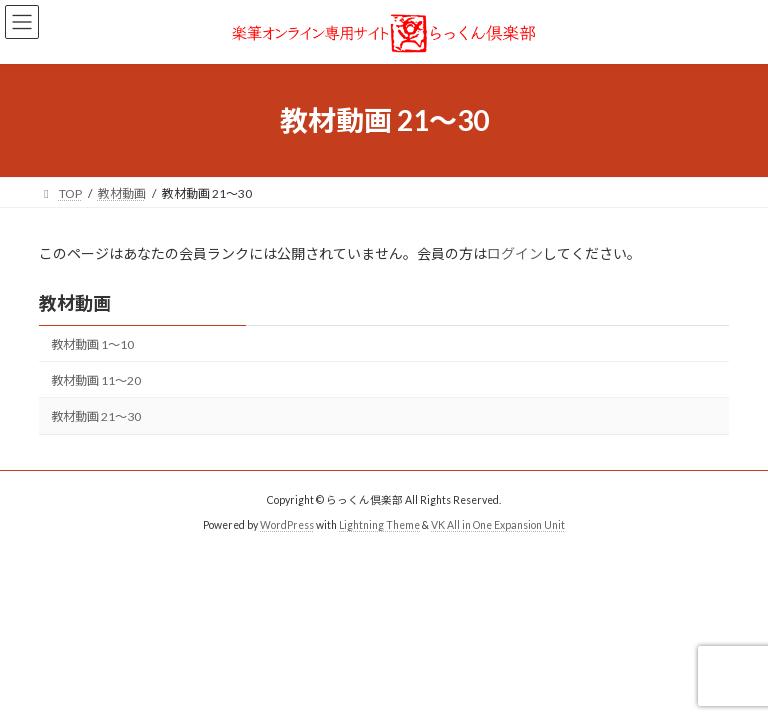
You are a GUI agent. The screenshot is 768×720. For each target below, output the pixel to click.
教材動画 (75, 303)
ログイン (515, 253)
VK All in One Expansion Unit (498, 525)
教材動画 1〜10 (92, 344)
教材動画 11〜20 (96, 380)
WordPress (287, 525)
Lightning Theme (379, 525)
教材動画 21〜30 (96, 416)
